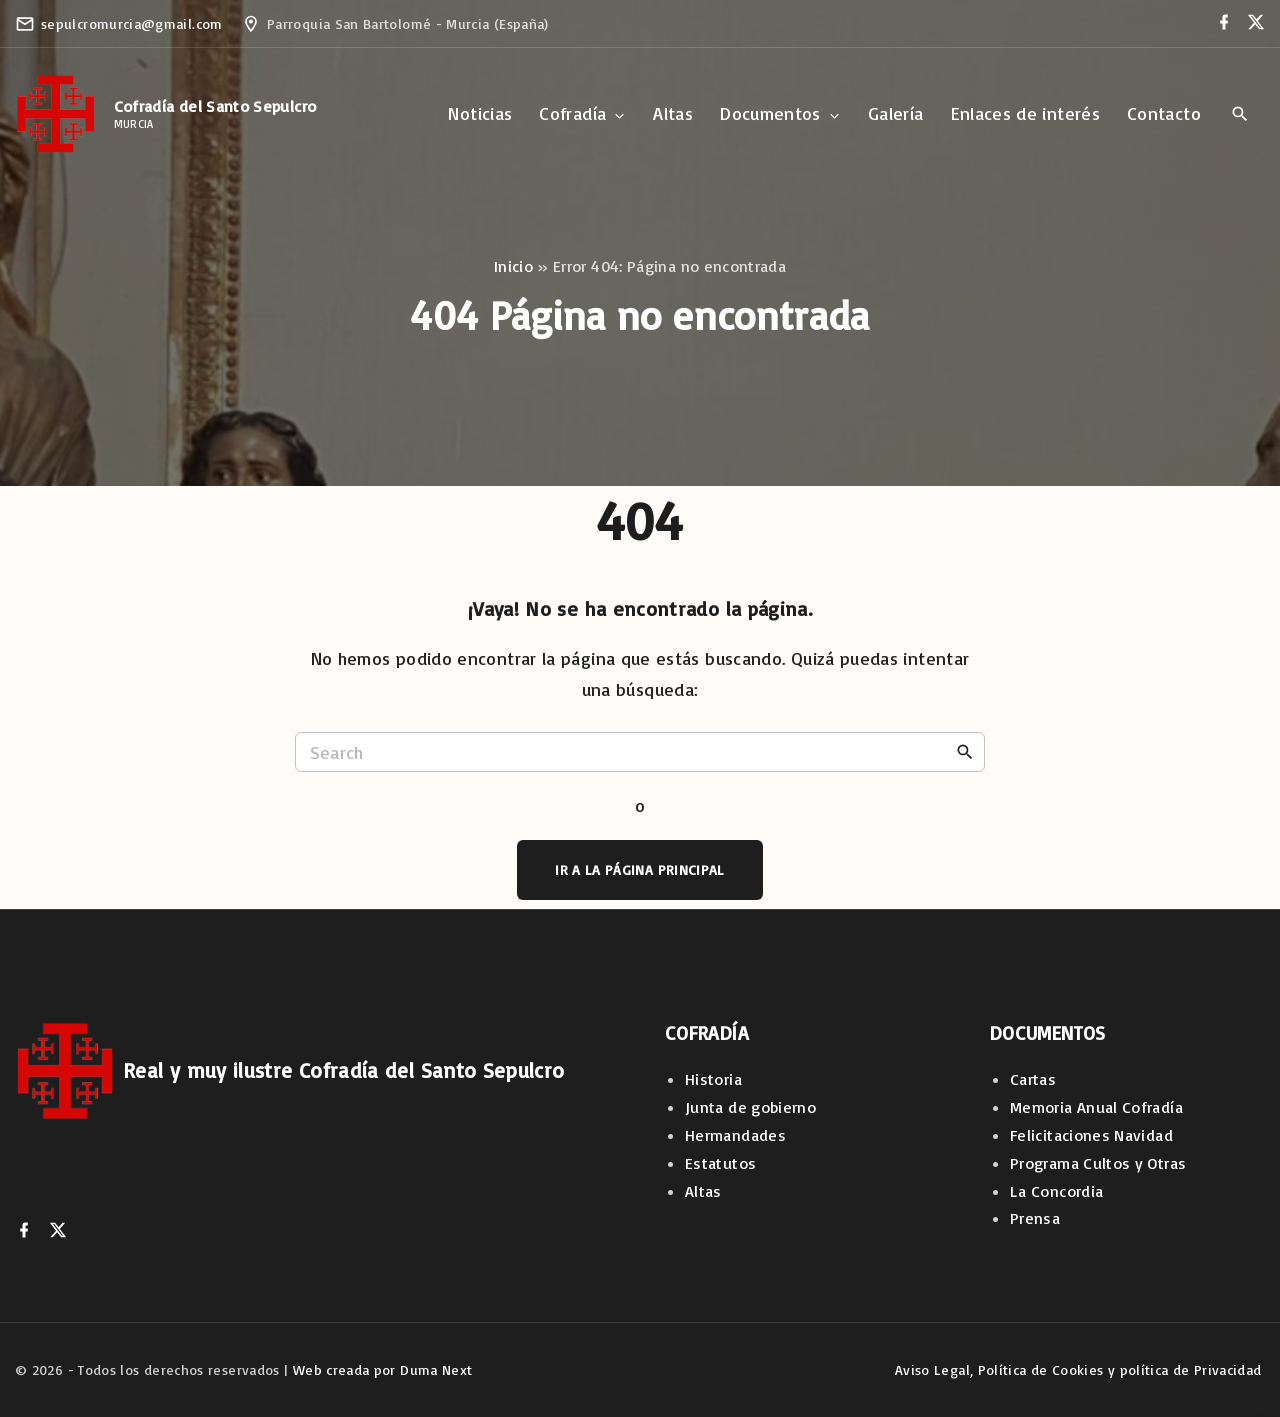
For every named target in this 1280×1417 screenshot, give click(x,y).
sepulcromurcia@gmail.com (132, 23)
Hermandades (735, 1135)
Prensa (1035, 1218)
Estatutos (720, 1163)
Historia (713, 1079)
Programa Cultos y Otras (1098, 1163)
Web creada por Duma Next (383, 1369)
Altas (703, 1191)
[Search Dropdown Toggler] (1239, 115)
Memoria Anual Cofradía (1096, 1107)
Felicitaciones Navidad (1091, 1135)
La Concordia (1056, 1191)
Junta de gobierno (750, 1107)
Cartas (1033, 1079)
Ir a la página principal (640, 869)
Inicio (513, 266)
